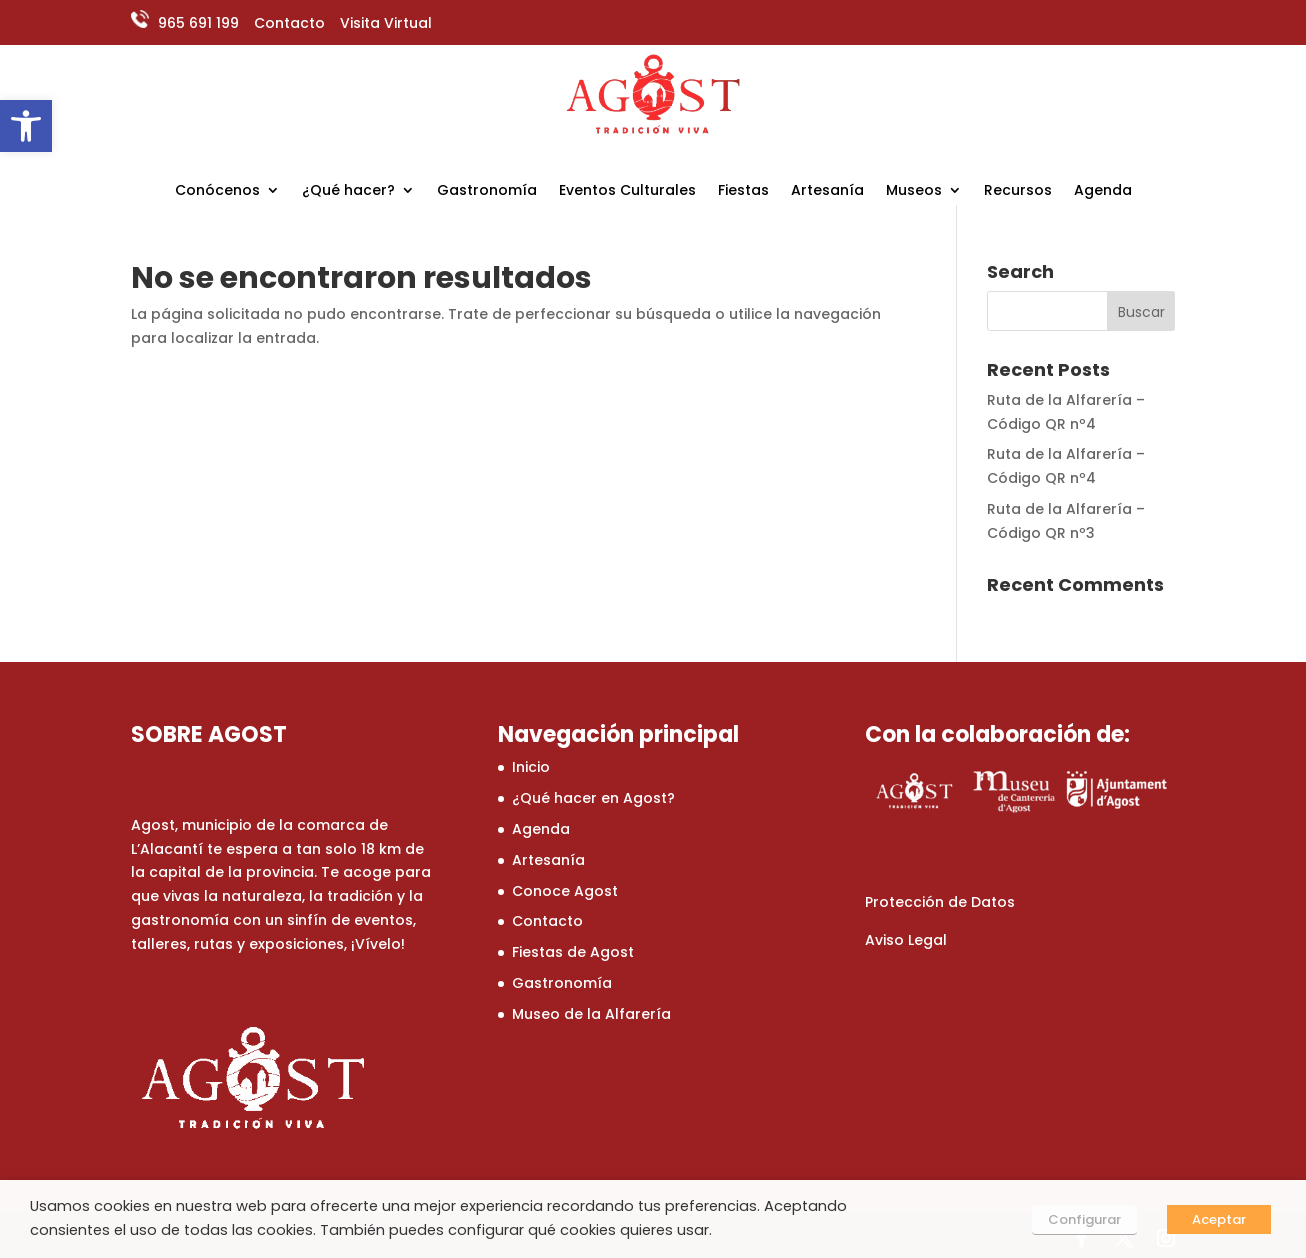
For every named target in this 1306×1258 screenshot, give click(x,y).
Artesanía (827, 191)
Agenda (1103, 191)
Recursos (1018, 191)
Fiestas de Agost (573, 952)
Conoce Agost (565, 891)
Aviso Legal (906, 940)
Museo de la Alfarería (591, 1014)
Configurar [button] (1084, 1219)
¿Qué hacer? (348, 191)
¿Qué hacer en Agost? (593, 798)
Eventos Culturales (627, 191)
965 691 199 (196, 23)
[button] (26, 126)
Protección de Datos (940, 902)
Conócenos (217, 191)
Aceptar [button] (1219, 1219)
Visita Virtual (386, 23)
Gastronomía (487, 191)
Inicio (531, 767)
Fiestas (743, 191)
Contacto (289, 23)
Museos (914, 191)
